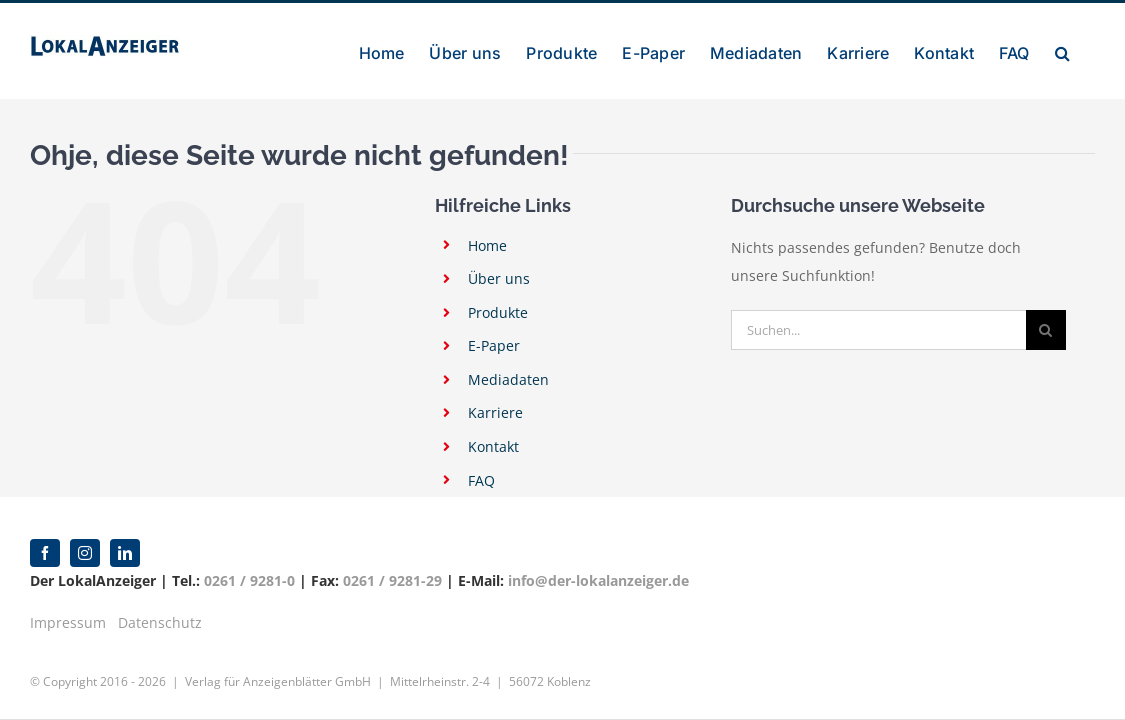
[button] (1087, 51)
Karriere (495, 412)
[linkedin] (125, 553)
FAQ (481, 480)
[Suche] (1046, 330)
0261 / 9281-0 (249, 580)
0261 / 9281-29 (392, 580)
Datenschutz (160, 622)
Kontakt (493, 446)
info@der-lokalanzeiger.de (598, 580)
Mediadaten (508, 379)
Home (487, 245)
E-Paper (494, 345)
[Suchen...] (878, 330)
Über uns (499, 278)
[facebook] (45, 553)
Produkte (498, 312)
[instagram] (85, 553)
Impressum (68, 622)
